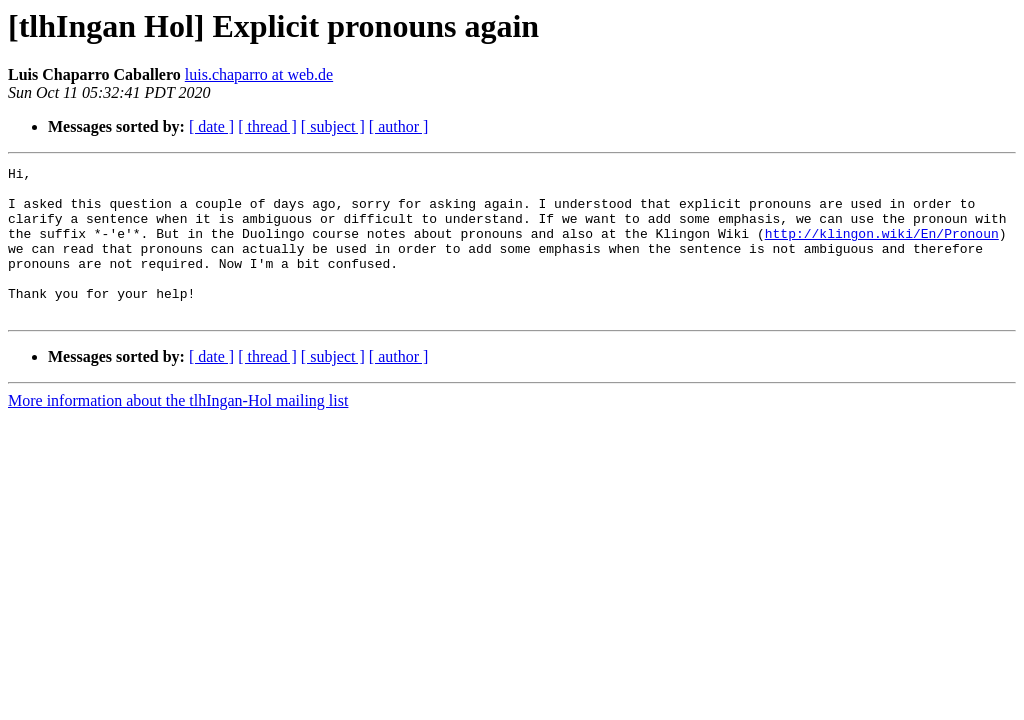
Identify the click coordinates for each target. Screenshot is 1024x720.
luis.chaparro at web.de (259, 74)
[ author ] (399, 126)
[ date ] (211, 126)
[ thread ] (267, 126)
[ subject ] (333, 126)
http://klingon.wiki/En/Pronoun (882, 248)
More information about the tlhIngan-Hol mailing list (178, 430)
